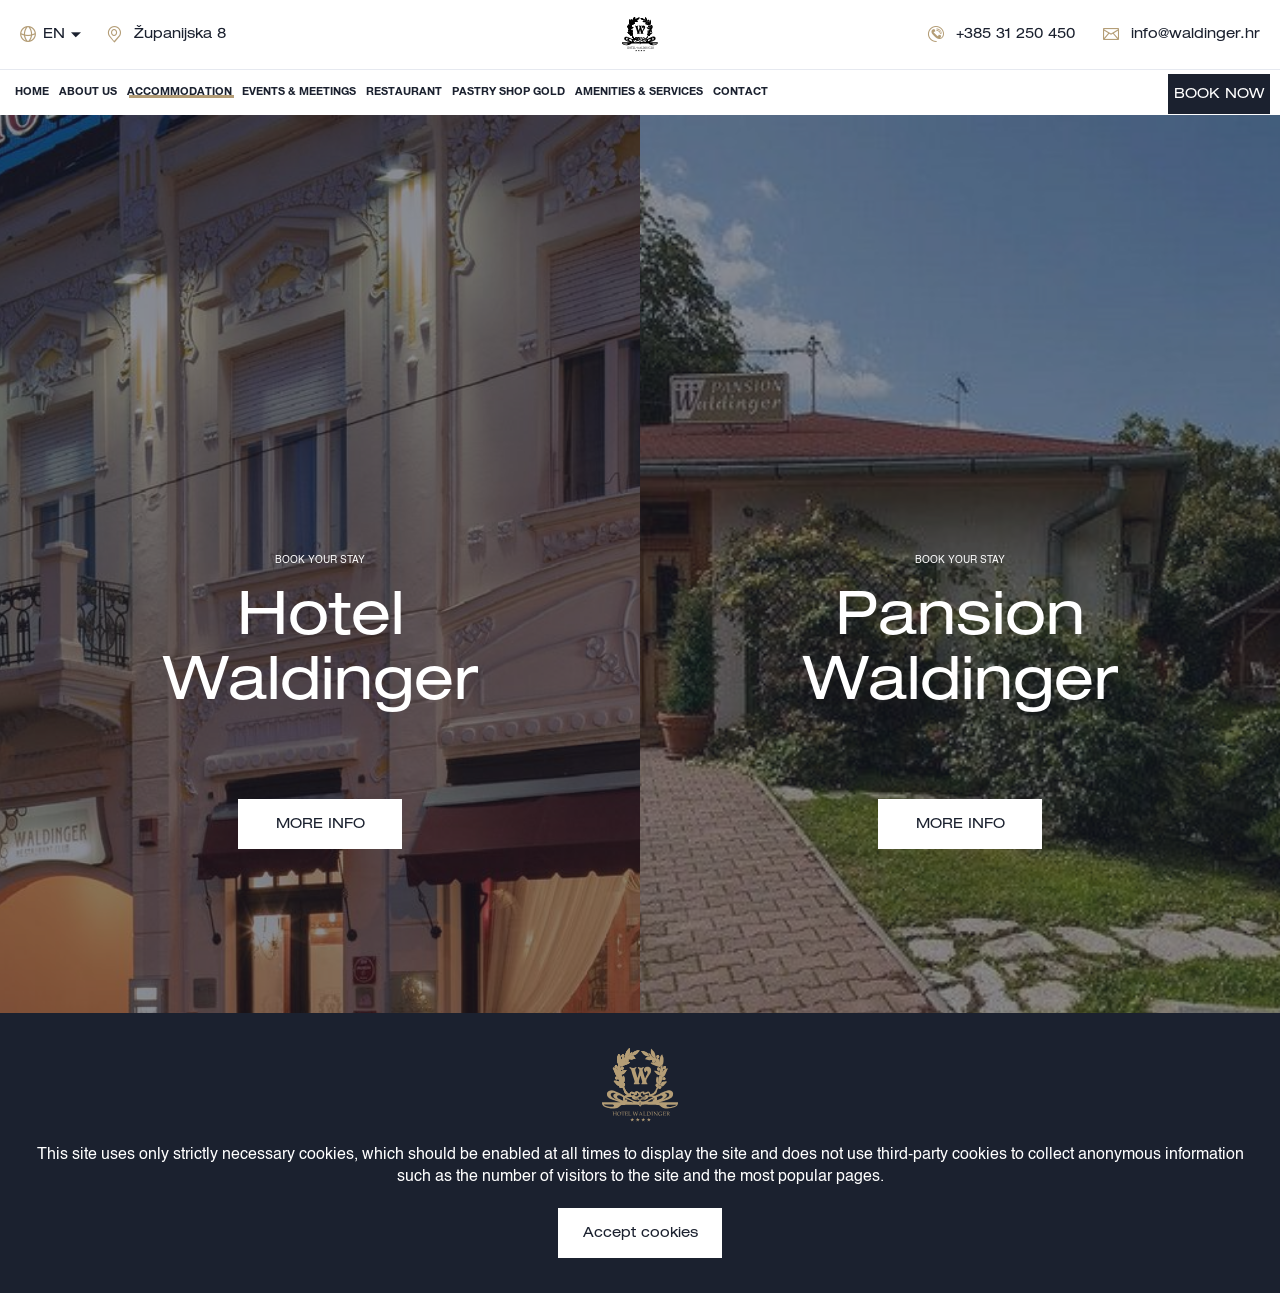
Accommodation (179, 92)
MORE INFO (320, 825)
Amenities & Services (639, 92)
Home (32, 92)
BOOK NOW (1219, 95)
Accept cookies (640, 1234)
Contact (740, 92)
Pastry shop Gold (508, 92)
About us (88, 92)
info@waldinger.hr (1195, 35)
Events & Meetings (299, 92)
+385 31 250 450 (1015, 35)
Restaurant (404, 92)
